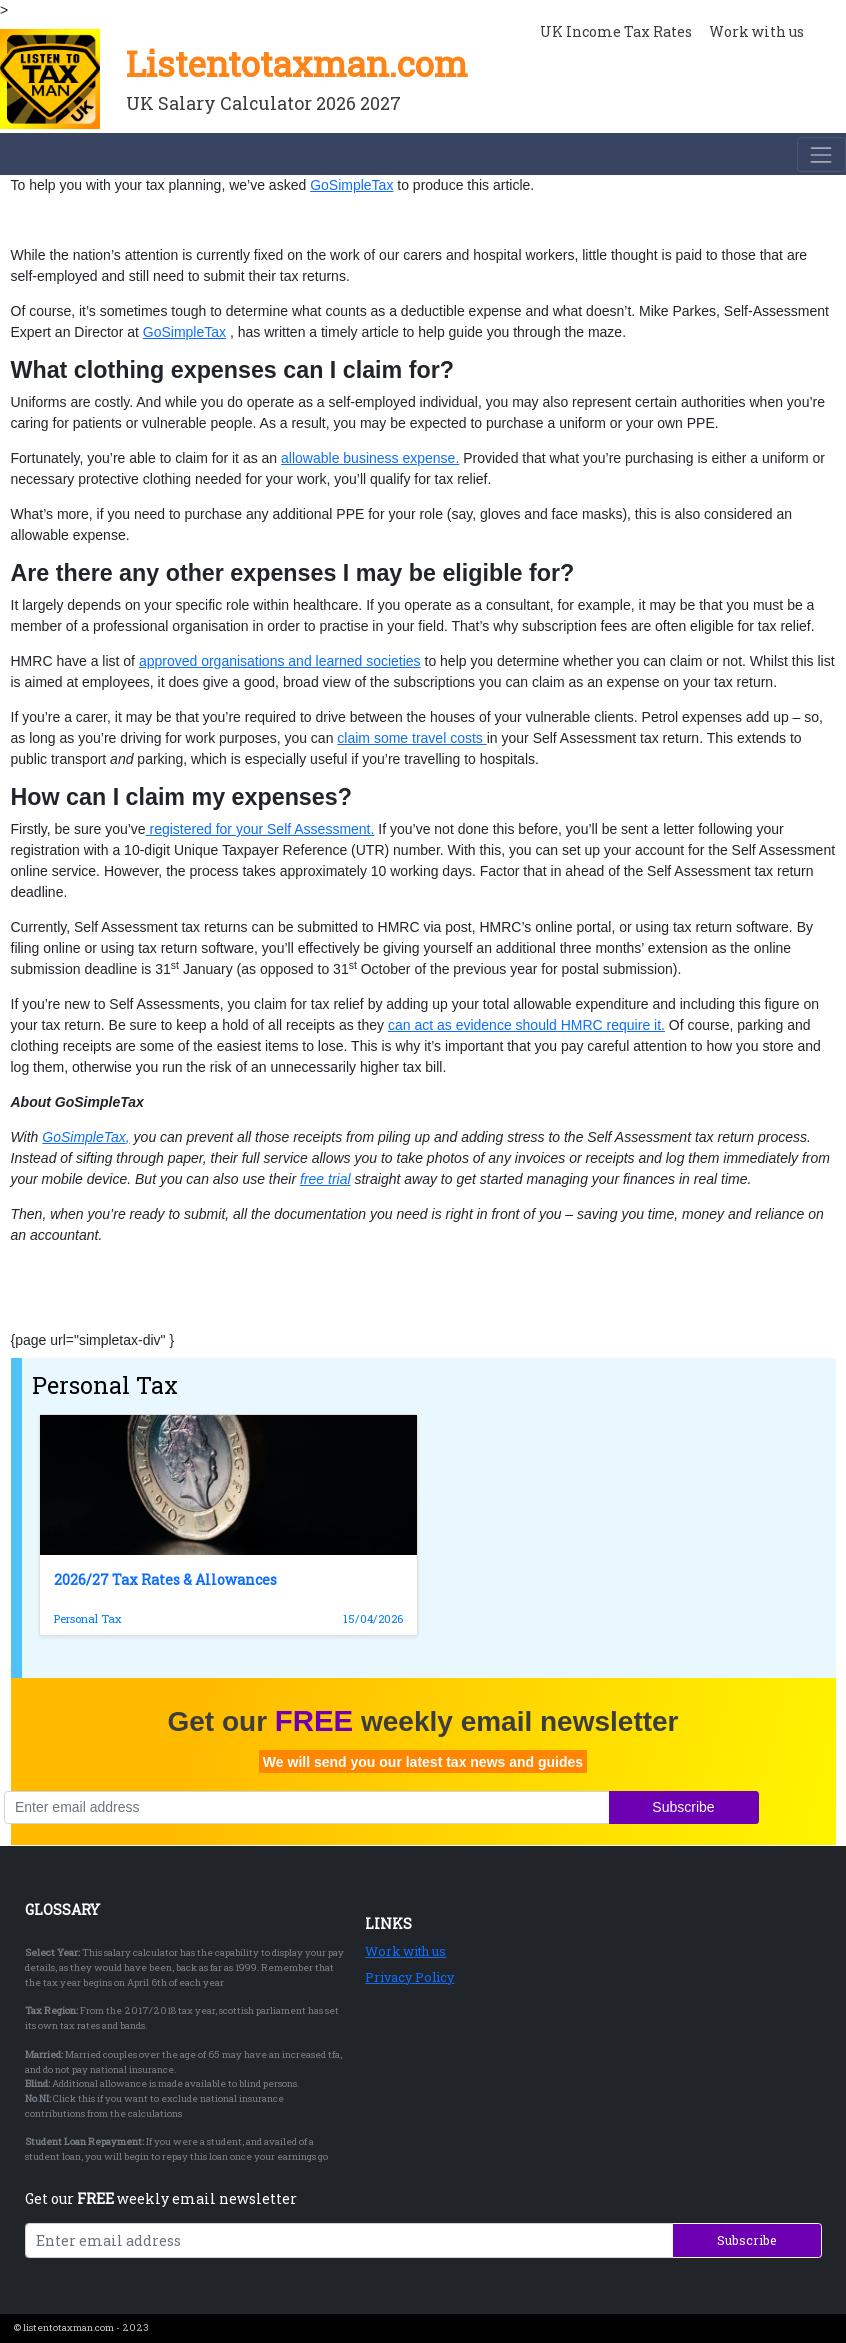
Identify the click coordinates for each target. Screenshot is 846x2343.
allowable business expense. (370, 458)
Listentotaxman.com (297, 63)
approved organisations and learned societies (280, 661)
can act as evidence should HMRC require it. (526, 1025)
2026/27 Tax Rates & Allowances (165, 1579)
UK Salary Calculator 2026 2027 (263, 103)
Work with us (405, 1951)
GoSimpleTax (351, 185)
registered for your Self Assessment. (260, 829)
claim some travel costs (411, 738)
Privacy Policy (409, 1977)
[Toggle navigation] (821, 154)
